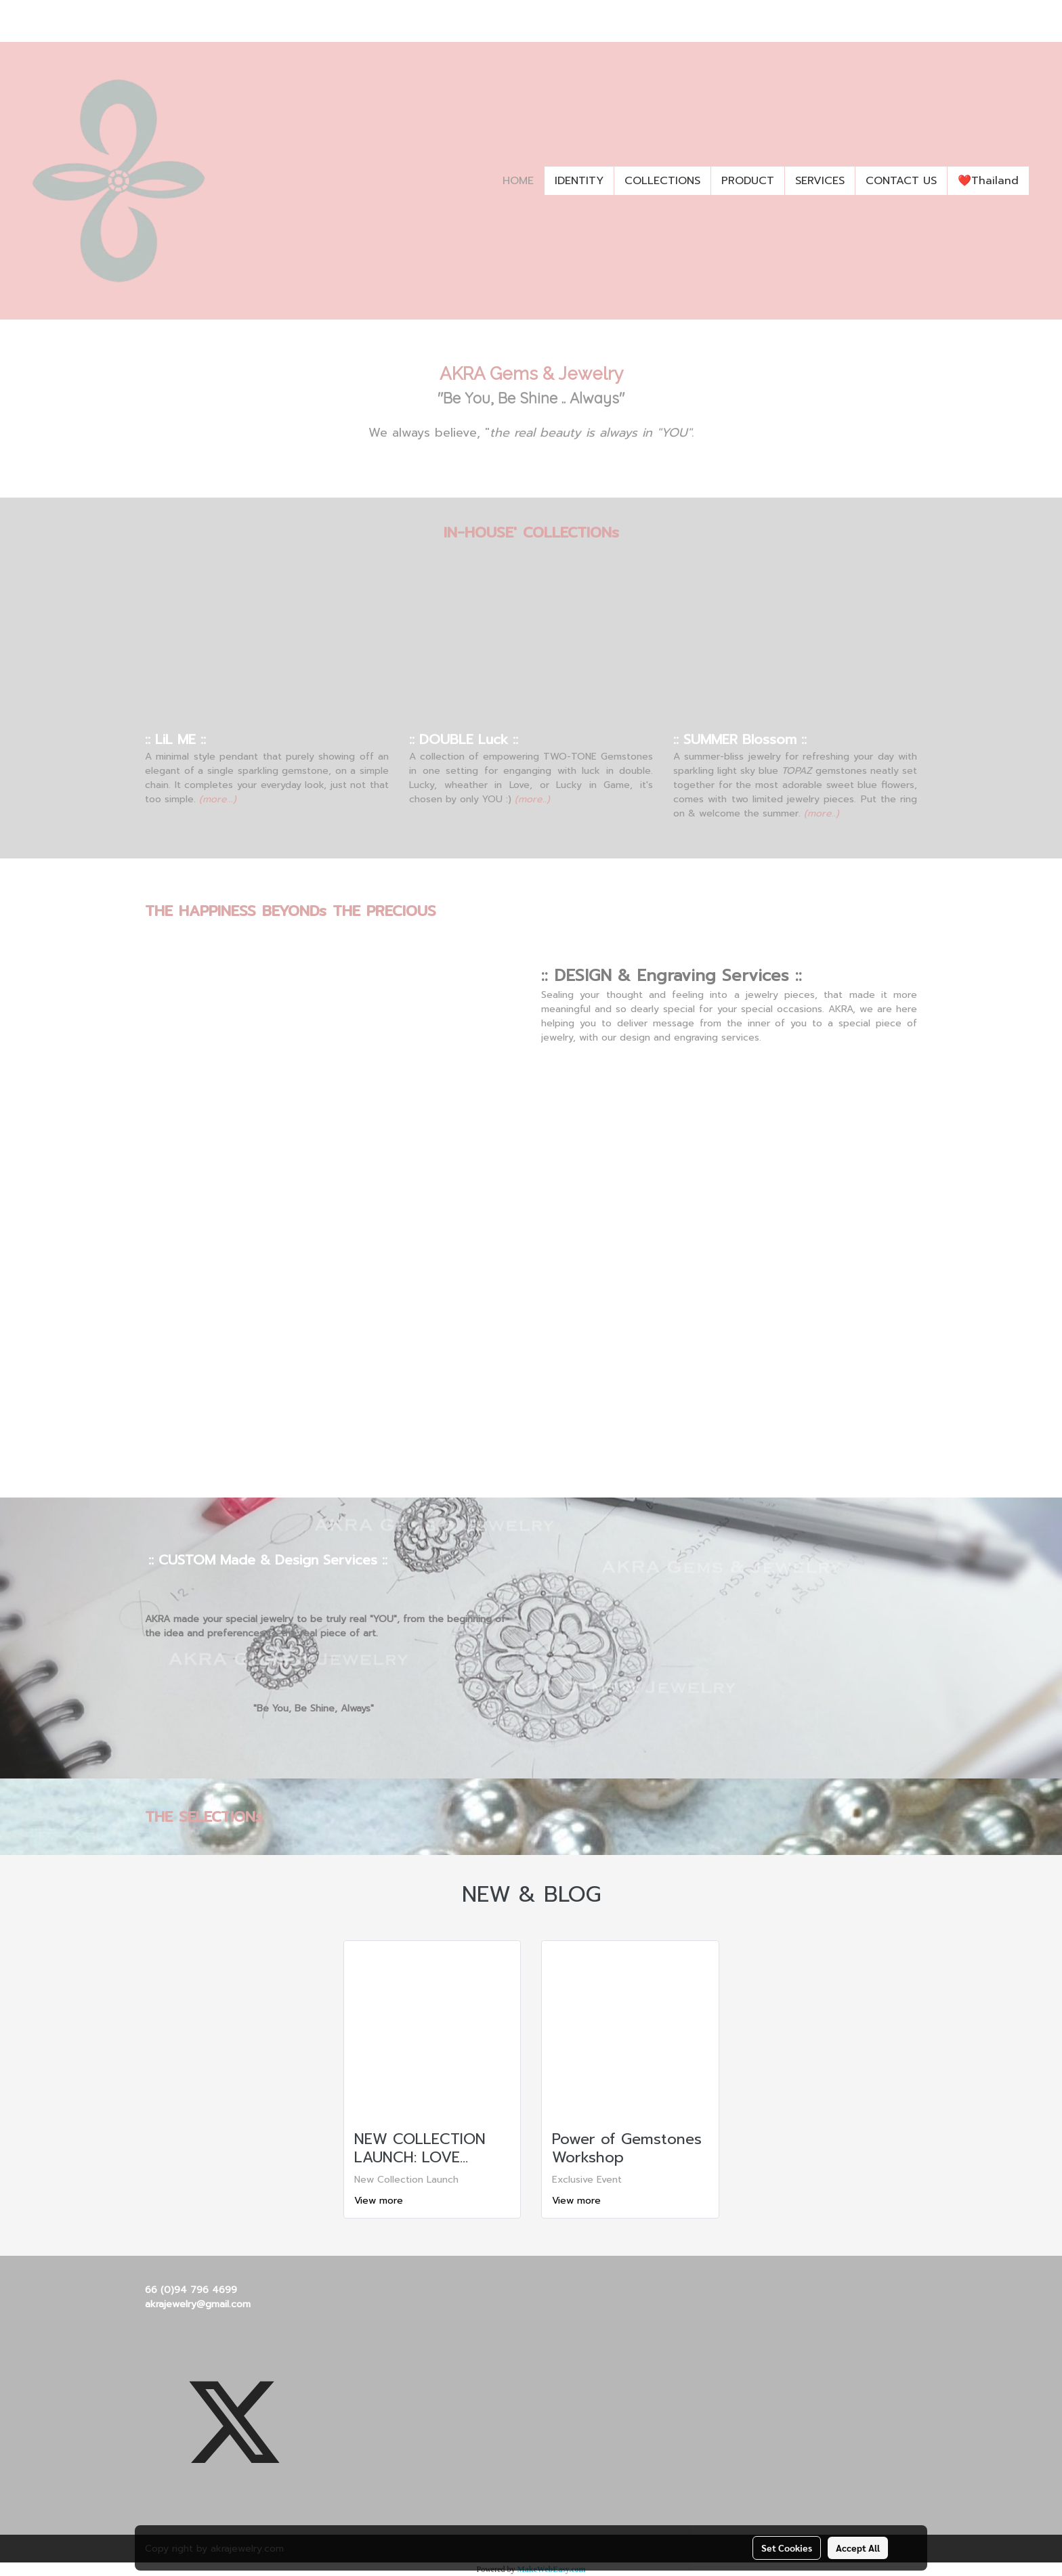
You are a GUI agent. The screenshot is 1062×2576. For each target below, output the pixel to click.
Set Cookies (786, 2547)
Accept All (858, 2547)
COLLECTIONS (662, 181)
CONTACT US (901, 181)
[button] (1041, 180)
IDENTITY (579, 181)
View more (380, 2200)
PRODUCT (747, 181)
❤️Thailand (988, 181)
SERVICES (820, 181)
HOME (518, 181)
